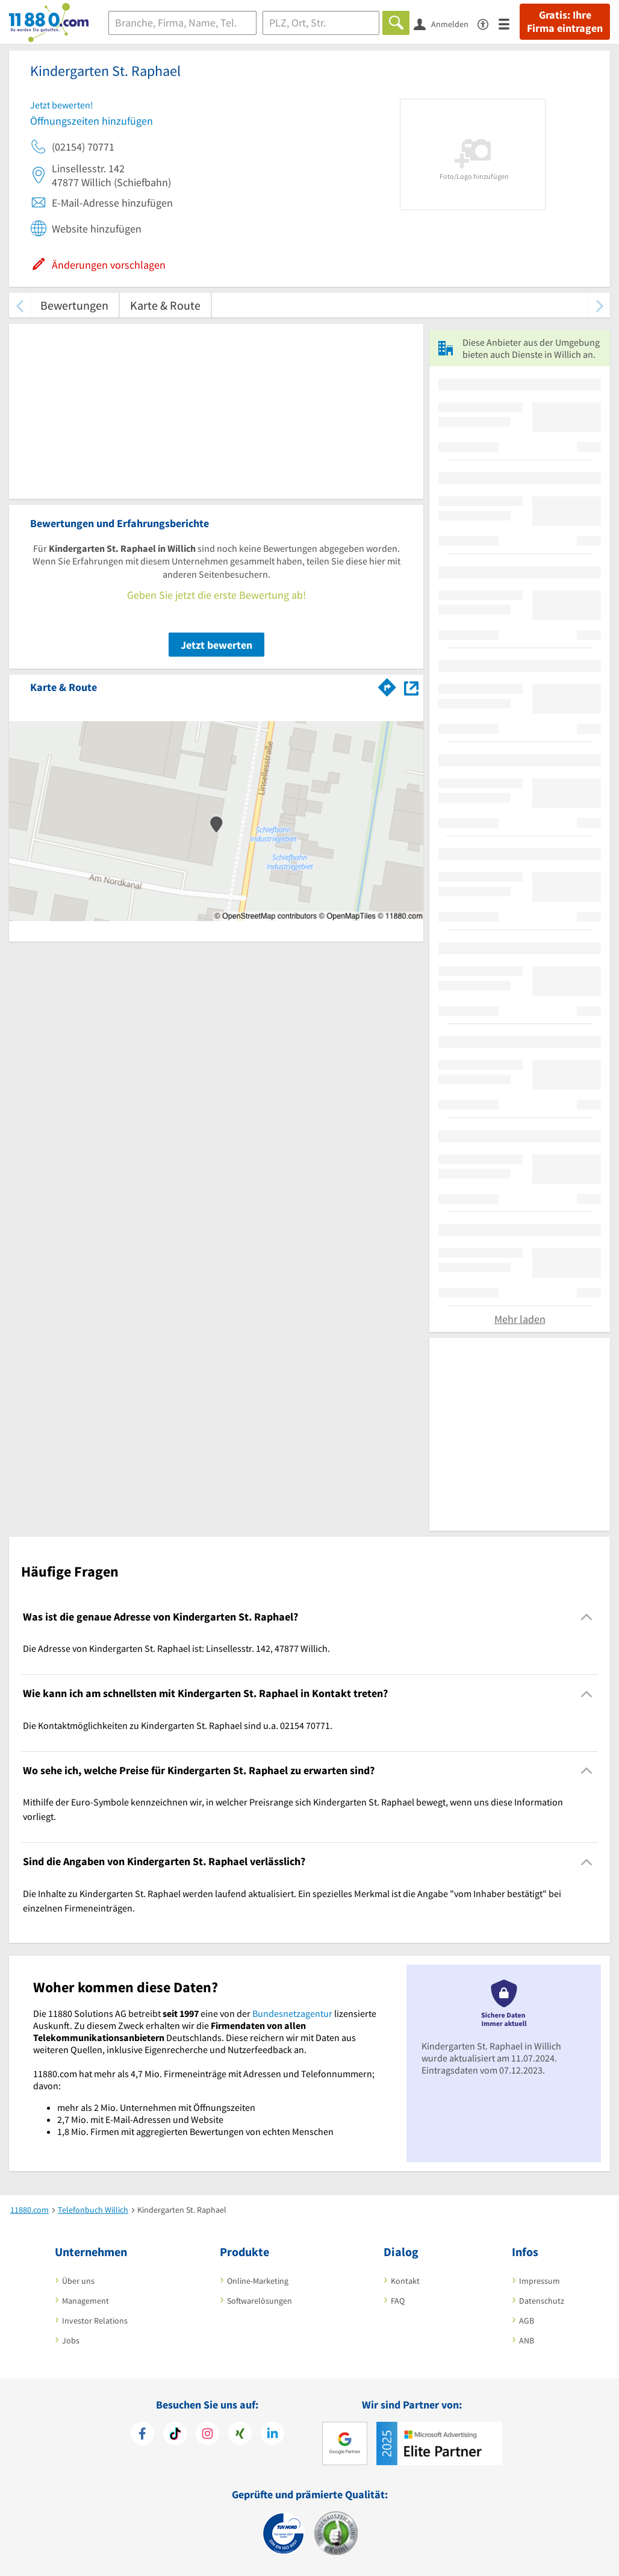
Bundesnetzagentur (292, 2013)
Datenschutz (541, 2300)
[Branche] (182, 23)
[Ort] (321, 23)
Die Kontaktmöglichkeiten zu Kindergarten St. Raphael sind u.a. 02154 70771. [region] (177, 1725)
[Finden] (395, 23)
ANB (526, 2340)
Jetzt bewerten (216, 645)
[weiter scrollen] (599, 305)
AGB (526, 2320)
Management (85, 2300)
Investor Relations (95, 2320)
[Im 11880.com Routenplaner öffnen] (387, 685)
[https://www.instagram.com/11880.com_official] (207, 2435)
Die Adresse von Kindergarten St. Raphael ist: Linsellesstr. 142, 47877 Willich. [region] (176, 1648)
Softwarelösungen (259, 2300)
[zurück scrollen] (19, 305)
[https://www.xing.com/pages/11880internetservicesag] (240, 2435)
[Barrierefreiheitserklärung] (488, 23)
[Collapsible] (587, 1617)
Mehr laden (520, 1319)
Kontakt (405, 2280)
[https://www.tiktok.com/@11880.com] (175, 2435)
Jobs (70, 2340)
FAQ (398, 2300)
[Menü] (509, 23)
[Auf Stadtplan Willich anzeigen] (411, 686)
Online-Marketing (257, 2280)
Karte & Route (165, 305)
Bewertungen (74, 305)
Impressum (539, 2280)
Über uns (78, 2280)
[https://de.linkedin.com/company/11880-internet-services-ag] (272, 2435)
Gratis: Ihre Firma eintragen (565, 22)
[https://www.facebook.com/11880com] (142, 2435)
